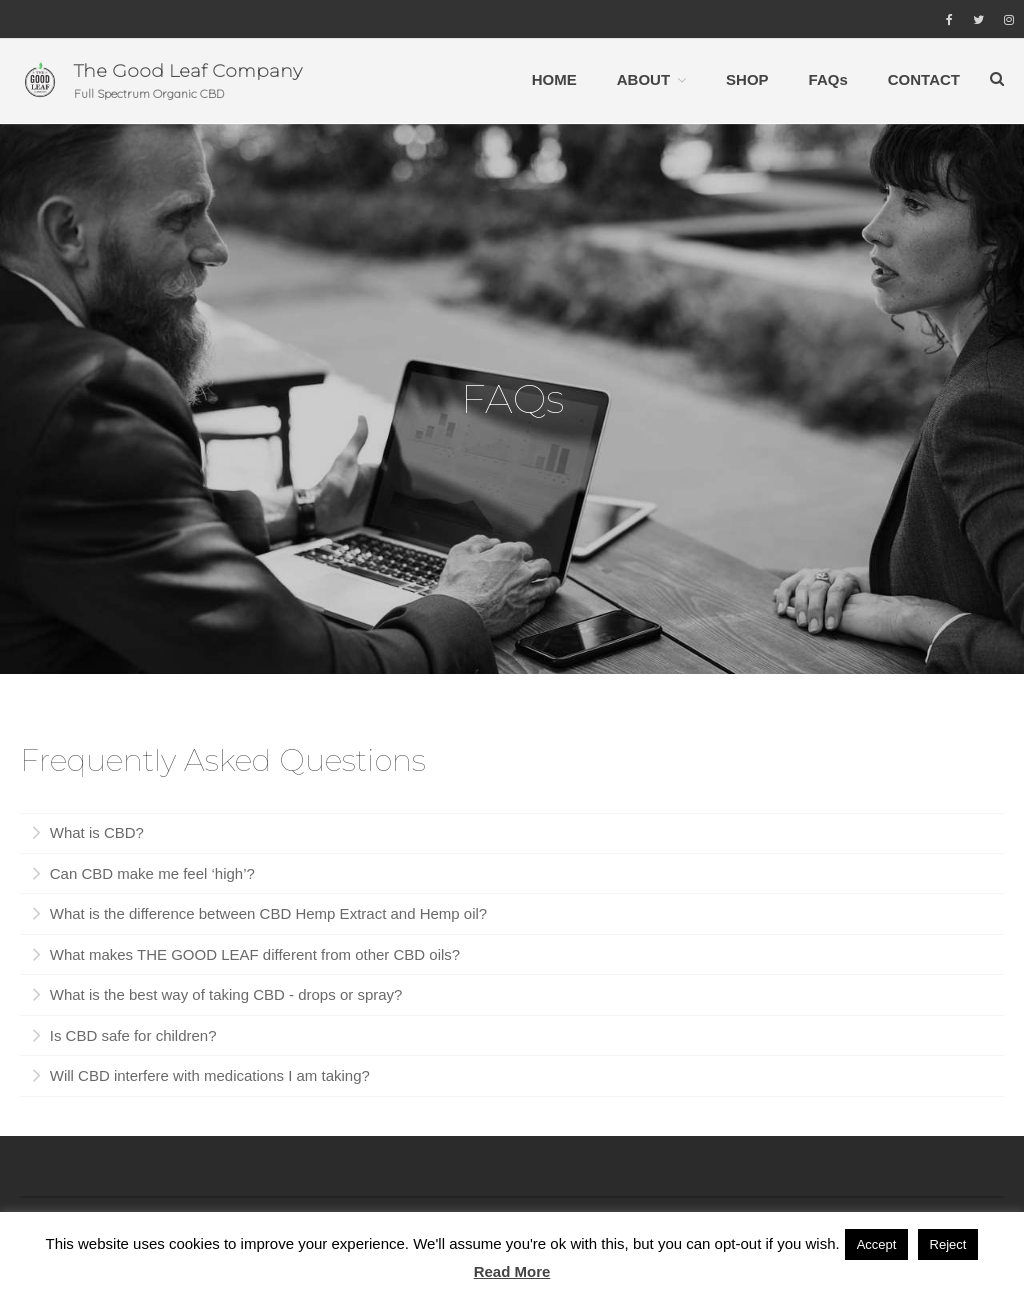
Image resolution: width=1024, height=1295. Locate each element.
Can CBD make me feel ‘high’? (150, 875)
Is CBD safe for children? (131, 1037)
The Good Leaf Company (188, 70)
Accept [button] (877, 1244)
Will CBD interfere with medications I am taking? (208, 1077)
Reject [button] (948, 1244)
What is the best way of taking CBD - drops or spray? (224, 996)
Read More (512, 1271)
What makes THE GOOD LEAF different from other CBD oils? (253, 956)
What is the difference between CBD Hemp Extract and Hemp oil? (267, 915)
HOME (554, 78)
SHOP (747, 78)
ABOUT (643, 78)
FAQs (828, 78)
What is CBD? (95, 834)
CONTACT (924, 78)
